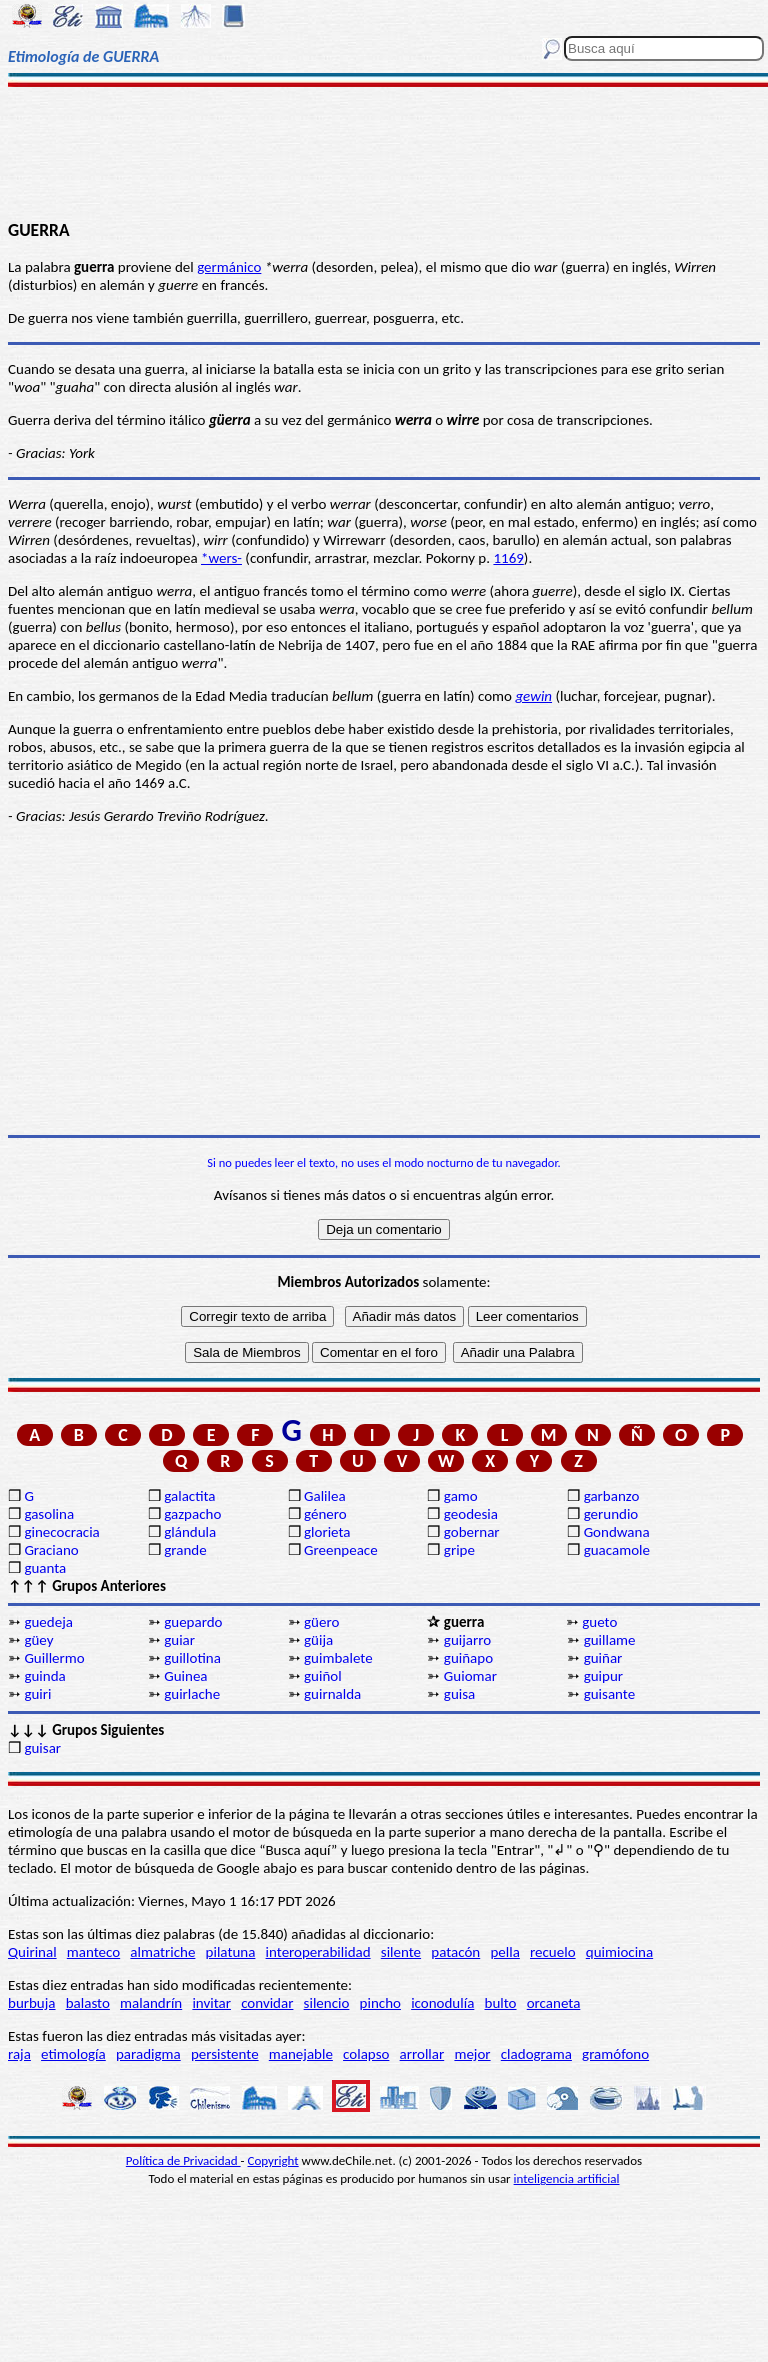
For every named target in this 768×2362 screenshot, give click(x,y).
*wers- (221, 558)
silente (401, 1952)
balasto (88, 2003)
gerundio (611, 1514)
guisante (610, 1694)
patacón (455, 1952)
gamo (461, 1496)
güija (318, 1640)
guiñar (603, 1658)
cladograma (536, 2054)
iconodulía (442, 2003)
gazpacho (192, 1514)
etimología (73, 2054)
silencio (327, 2003)
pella (504, 1952)
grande (185, 1550)
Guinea (185, 1676)
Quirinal (32, 1952)
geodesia (471, 1514)
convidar (267, 2003)
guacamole (617, 1550)
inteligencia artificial (567, 2178)
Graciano (51, 1550)
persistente (225, 2054)
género (325, 1514)
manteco (93, 1952)
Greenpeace (341, 1550)
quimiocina (619, 1952)
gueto (599, 1622)
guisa (459, 1694)
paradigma (148, 2054)
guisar (42, 1748)
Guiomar (470, 1676)
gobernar (472, 1532)
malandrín (151, 2003)
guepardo (193, 1622)
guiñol (323, 1676)
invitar (211, 2003)
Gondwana (617, 1532)
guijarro (467, 1640)
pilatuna (231, 1952)
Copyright (273, 2160)
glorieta (327, 1532)
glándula (190, 1532)
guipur (603, 1676)
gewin (533, 696)
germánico (229, 267)
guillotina (192, 1658)
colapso (366, 2054)
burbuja (32, 2003)
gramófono (615, 2054)
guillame (610, 1640)
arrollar (422, 2054)
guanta (45, 1568)
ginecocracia (61, 1532)
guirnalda (332, 1694)
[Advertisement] (384, 152)
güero (321, 1622)
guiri (37, 1694)
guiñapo (468, 1658)
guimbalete (338, 1658)
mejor (472, 2054)
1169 (508, 558)
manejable (301, 2054)
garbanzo (612, 1496)
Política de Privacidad (183, 2160)
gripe (459, 1550)
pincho (380, 2003)
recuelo (553, 1952)
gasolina (49, 1514)
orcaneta (554, 2003)
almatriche (162, 1952)
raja (19, 2054)
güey (38, 1640)
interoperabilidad (318, 1952)
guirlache (192, 1694)
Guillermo (54, 1658)
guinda (44, 1676)
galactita (189, 1496)
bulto (501, 2003)
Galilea (325, 1496)
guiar (179, 1640)
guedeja (48, 1622)
